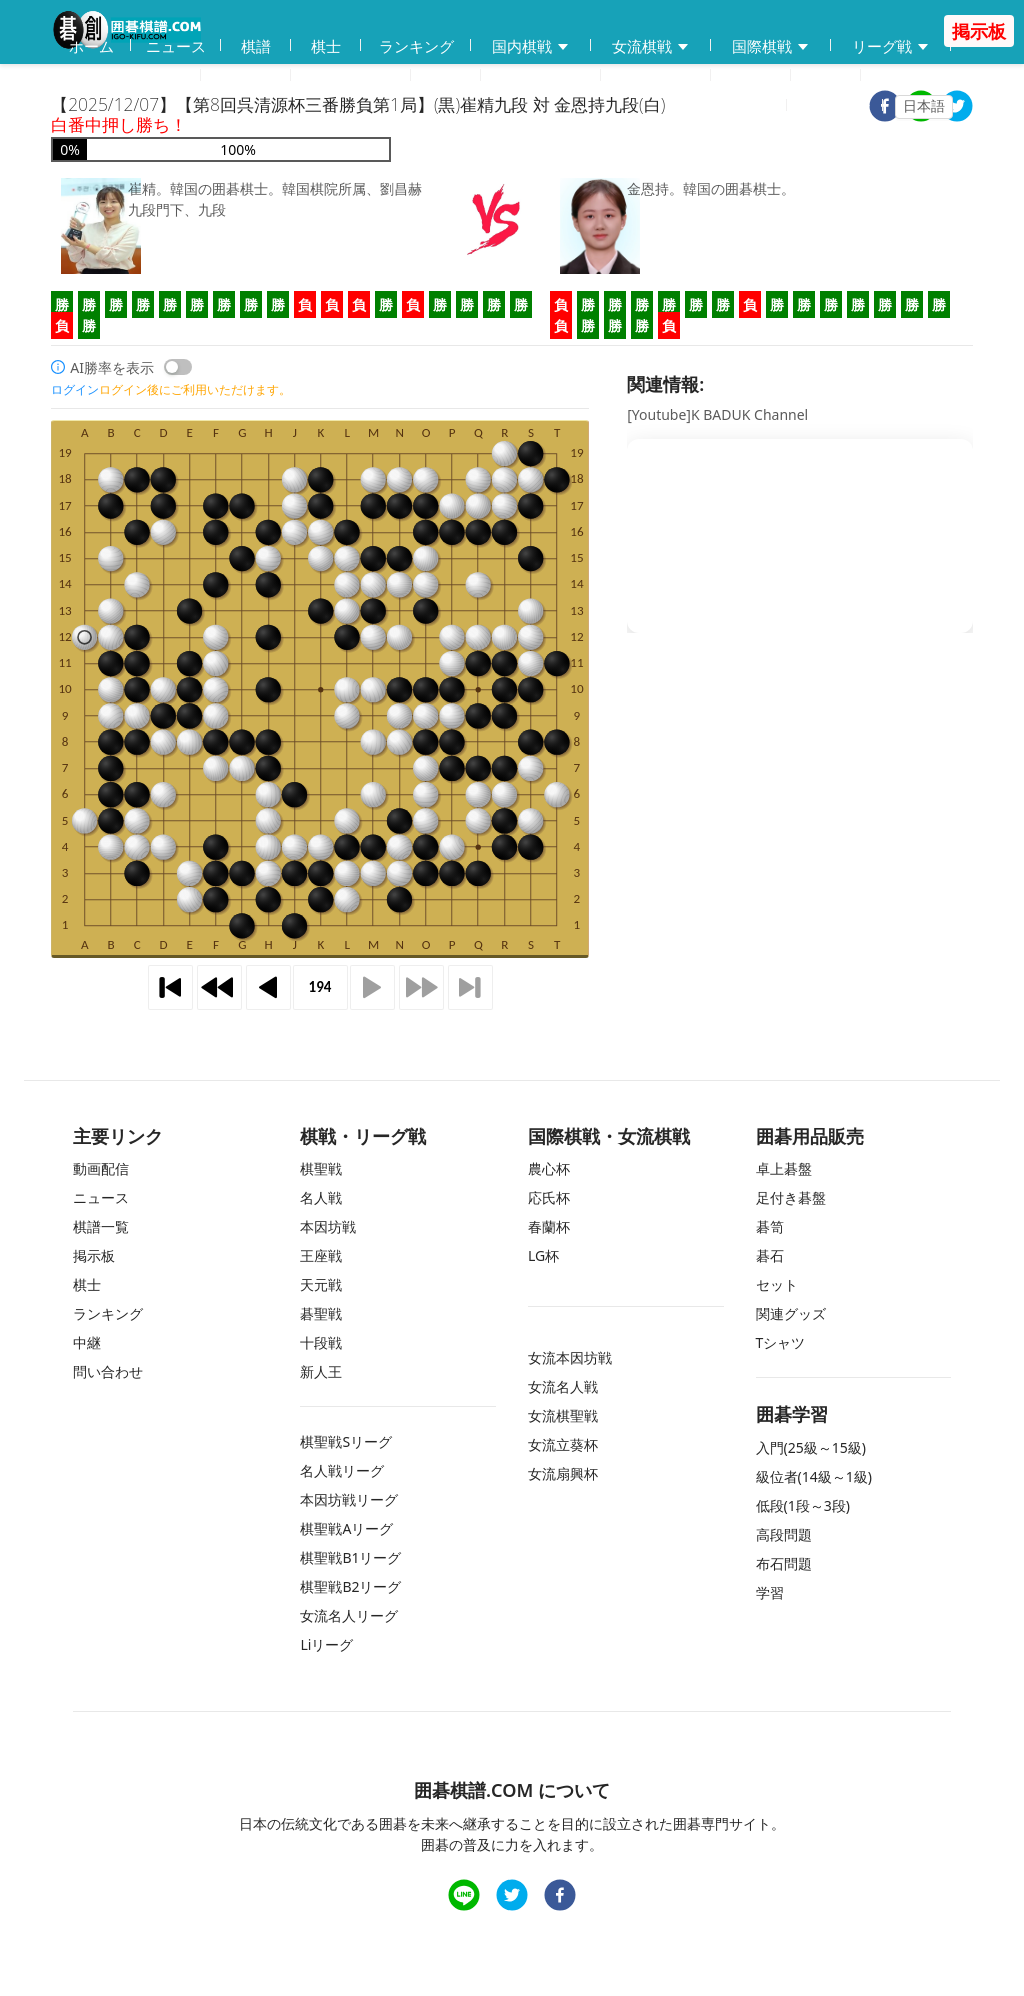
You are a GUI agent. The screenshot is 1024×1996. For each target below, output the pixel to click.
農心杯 (549, 1168)
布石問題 (784, 1563)
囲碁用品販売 (126, 76)
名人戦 (321, 1197)
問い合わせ (656, 76)
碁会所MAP (351, 76)
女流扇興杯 (563, 1473)
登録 (760, 106)
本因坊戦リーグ (349, 1499)
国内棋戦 (531, 46)
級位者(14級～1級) (814, 1476)
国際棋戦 (771, 46)
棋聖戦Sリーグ (346, 1441)
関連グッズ (791, 1313)
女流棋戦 (651, 46)
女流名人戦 (563, 1386)
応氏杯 (549, 1197)
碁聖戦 (321, 1313)
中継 (826, 76)
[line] (464, 1897)
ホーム (91, 46)
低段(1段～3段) (803, 1505)
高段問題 (784, 1534)
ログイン (841, 106)
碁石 (770, 1255)
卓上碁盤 (784, 1168)
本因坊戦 (328, 1226)
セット (777, 1284)
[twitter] (957, 108)
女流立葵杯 (563, 1444)
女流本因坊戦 (570, 1357)
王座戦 (321, 1255)
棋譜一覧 (101, 1226)
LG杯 (543, 1255)
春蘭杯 (549, 1226)
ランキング (416, 46)
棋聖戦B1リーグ (350, 1557)
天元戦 (321, 1284)
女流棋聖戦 (563, 1415)
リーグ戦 (891, 46)
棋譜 (256, 46)
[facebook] (560, 1897)
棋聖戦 (321, 1168)
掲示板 (751, 76)
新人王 (321, 1371)
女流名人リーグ (349, 1615)
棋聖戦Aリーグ (346, 1528)
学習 (446, 76)
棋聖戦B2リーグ (350, 1586)
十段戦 (321, 1342)
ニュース (176, 46)
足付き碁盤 (791, 1197)
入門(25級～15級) (811, 1447)
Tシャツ (781, 1342)
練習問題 (541, 76)
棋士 (326, 46)
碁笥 (770, 1226)
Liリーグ (326, 1644)
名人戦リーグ (342, 1470)
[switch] (178, 367)
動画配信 (246, 76)
